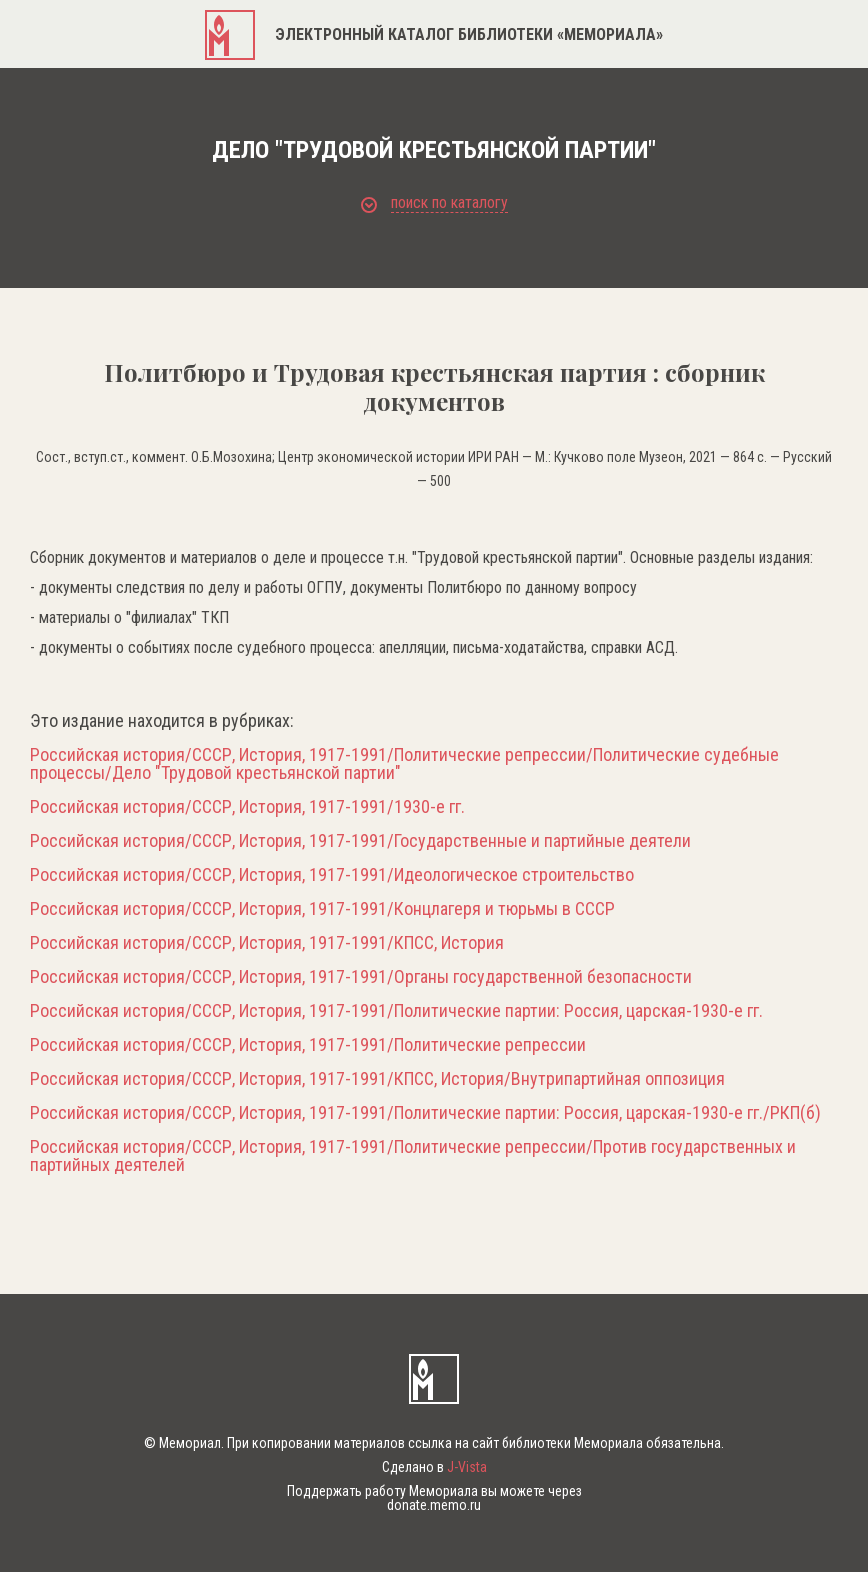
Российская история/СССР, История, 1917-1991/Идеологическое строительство (332, 875)
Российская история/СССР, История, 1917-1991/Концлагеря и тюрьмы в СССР (322, 909)
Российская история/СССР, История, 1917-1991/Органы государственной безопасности (361, 977)
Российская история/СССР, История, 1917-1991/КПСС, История (267, 943)
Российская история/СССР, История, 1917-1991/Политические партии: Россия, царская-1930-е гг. (396, 1011)
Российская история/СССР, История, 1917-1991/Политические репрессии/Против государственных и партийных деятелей (413, 1156)
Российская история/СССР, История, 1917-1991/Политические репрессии (308, 1045)
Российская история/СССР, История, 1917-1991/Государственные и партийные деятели (360, 841)
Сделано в (434, 1467)
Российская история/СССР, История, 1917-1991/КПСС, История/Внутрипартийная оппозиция (377, 1079)
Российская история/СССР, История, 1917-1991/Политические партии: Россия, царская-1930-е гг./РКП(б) (425, 1113)
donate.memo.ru (434, 1505)
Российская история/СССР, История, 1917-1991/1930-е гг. (247, 807)
